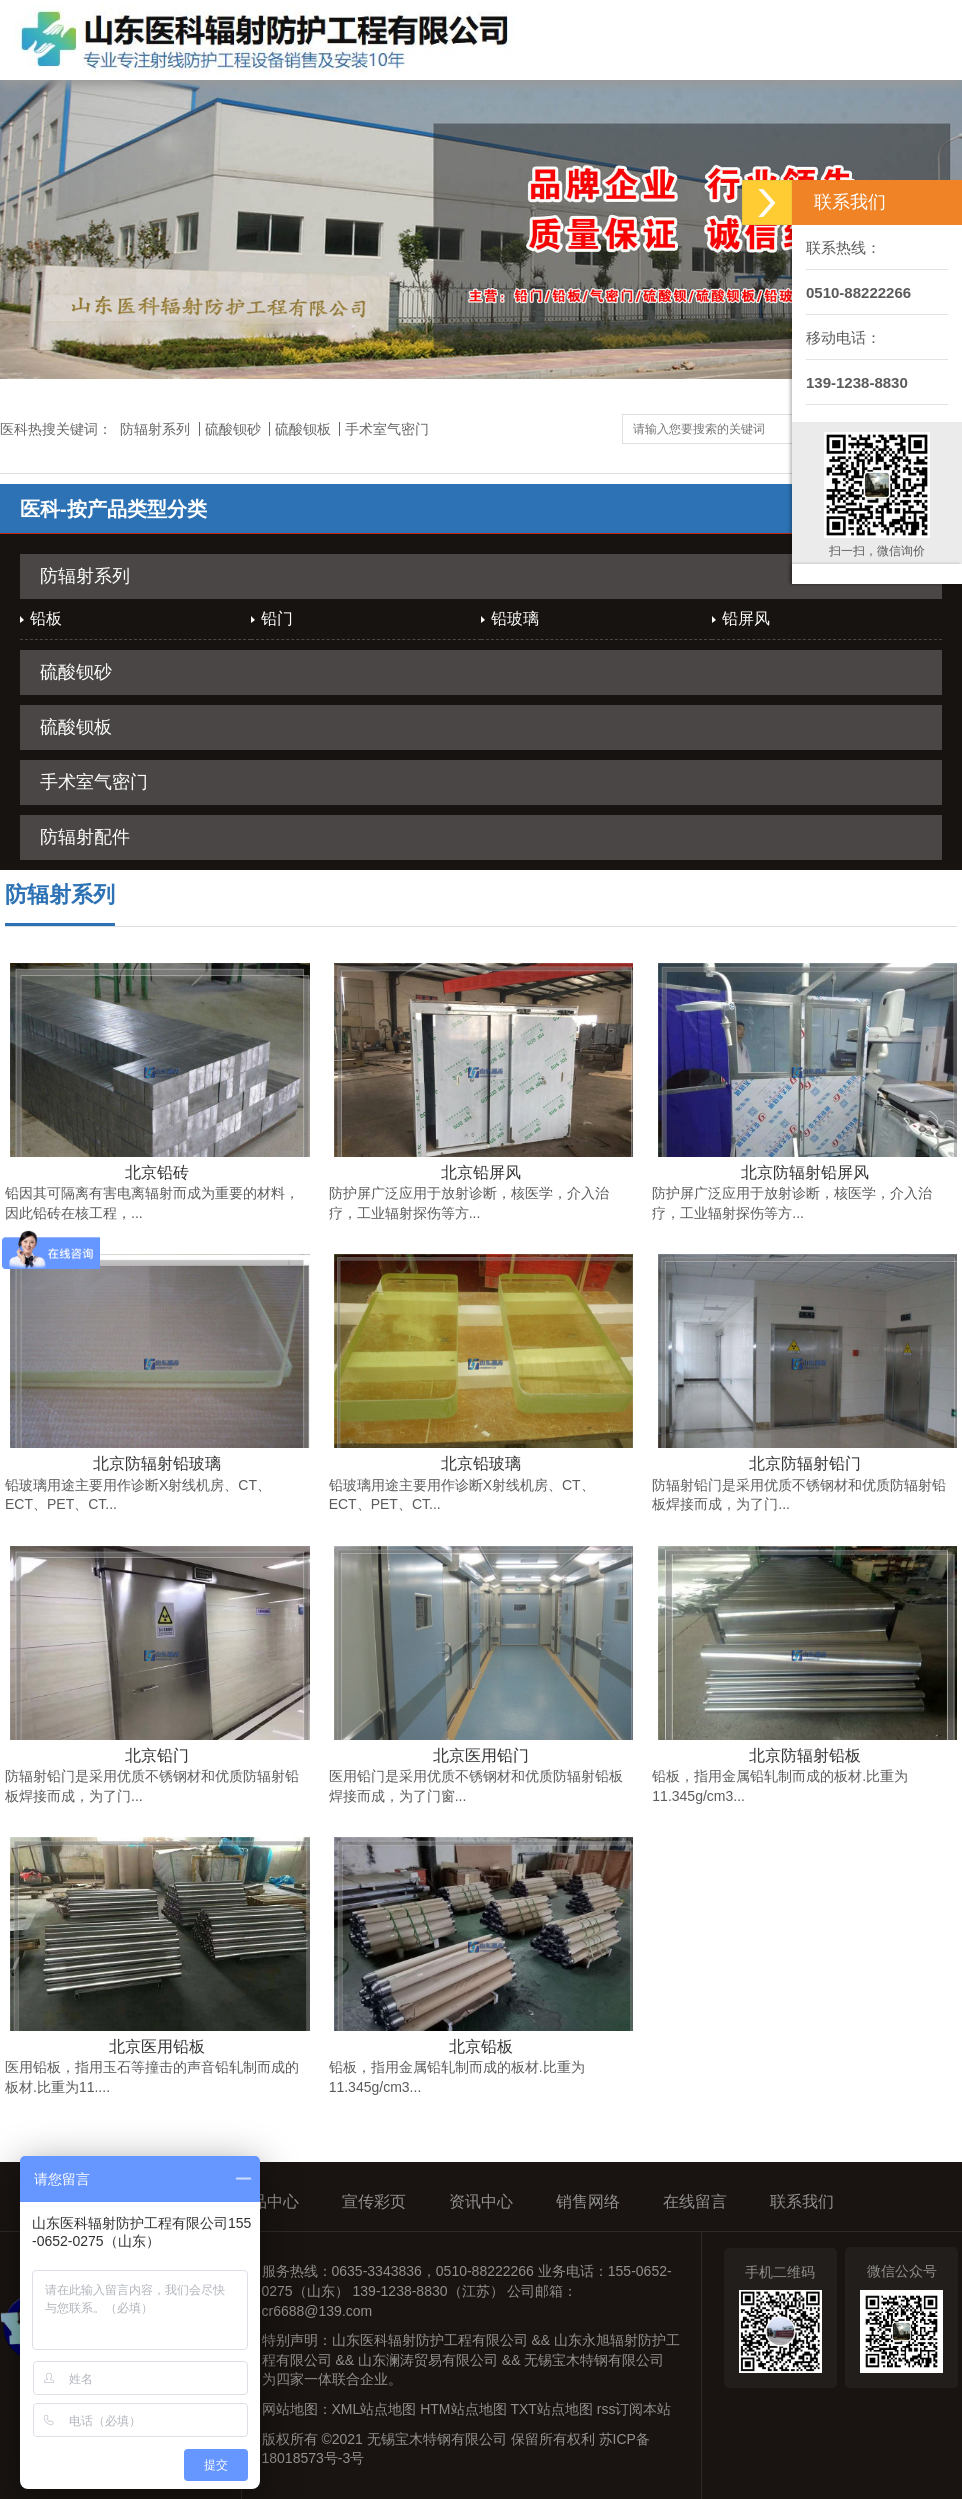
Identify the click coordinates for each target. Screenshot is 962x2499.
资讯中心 (481, 2201)
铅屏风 (746, 618)
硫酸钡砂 (233, 429)
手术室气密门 (387, 429)
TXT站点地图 (551, 2409)
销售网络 (588, 2201)
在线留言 (695, 2201)
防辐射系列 (155, 429)
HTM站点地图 (463, 2409)
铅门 (277, 618)
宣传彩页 (374, 2201)
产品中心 (267, 2201)
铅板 (46, 618)
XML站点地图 (374, 2409)
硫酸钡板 (303, 429)
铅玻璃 (515, 618)
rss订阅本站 (634, 2409)
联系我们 (802, 2201)
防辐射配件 (85, 837)
